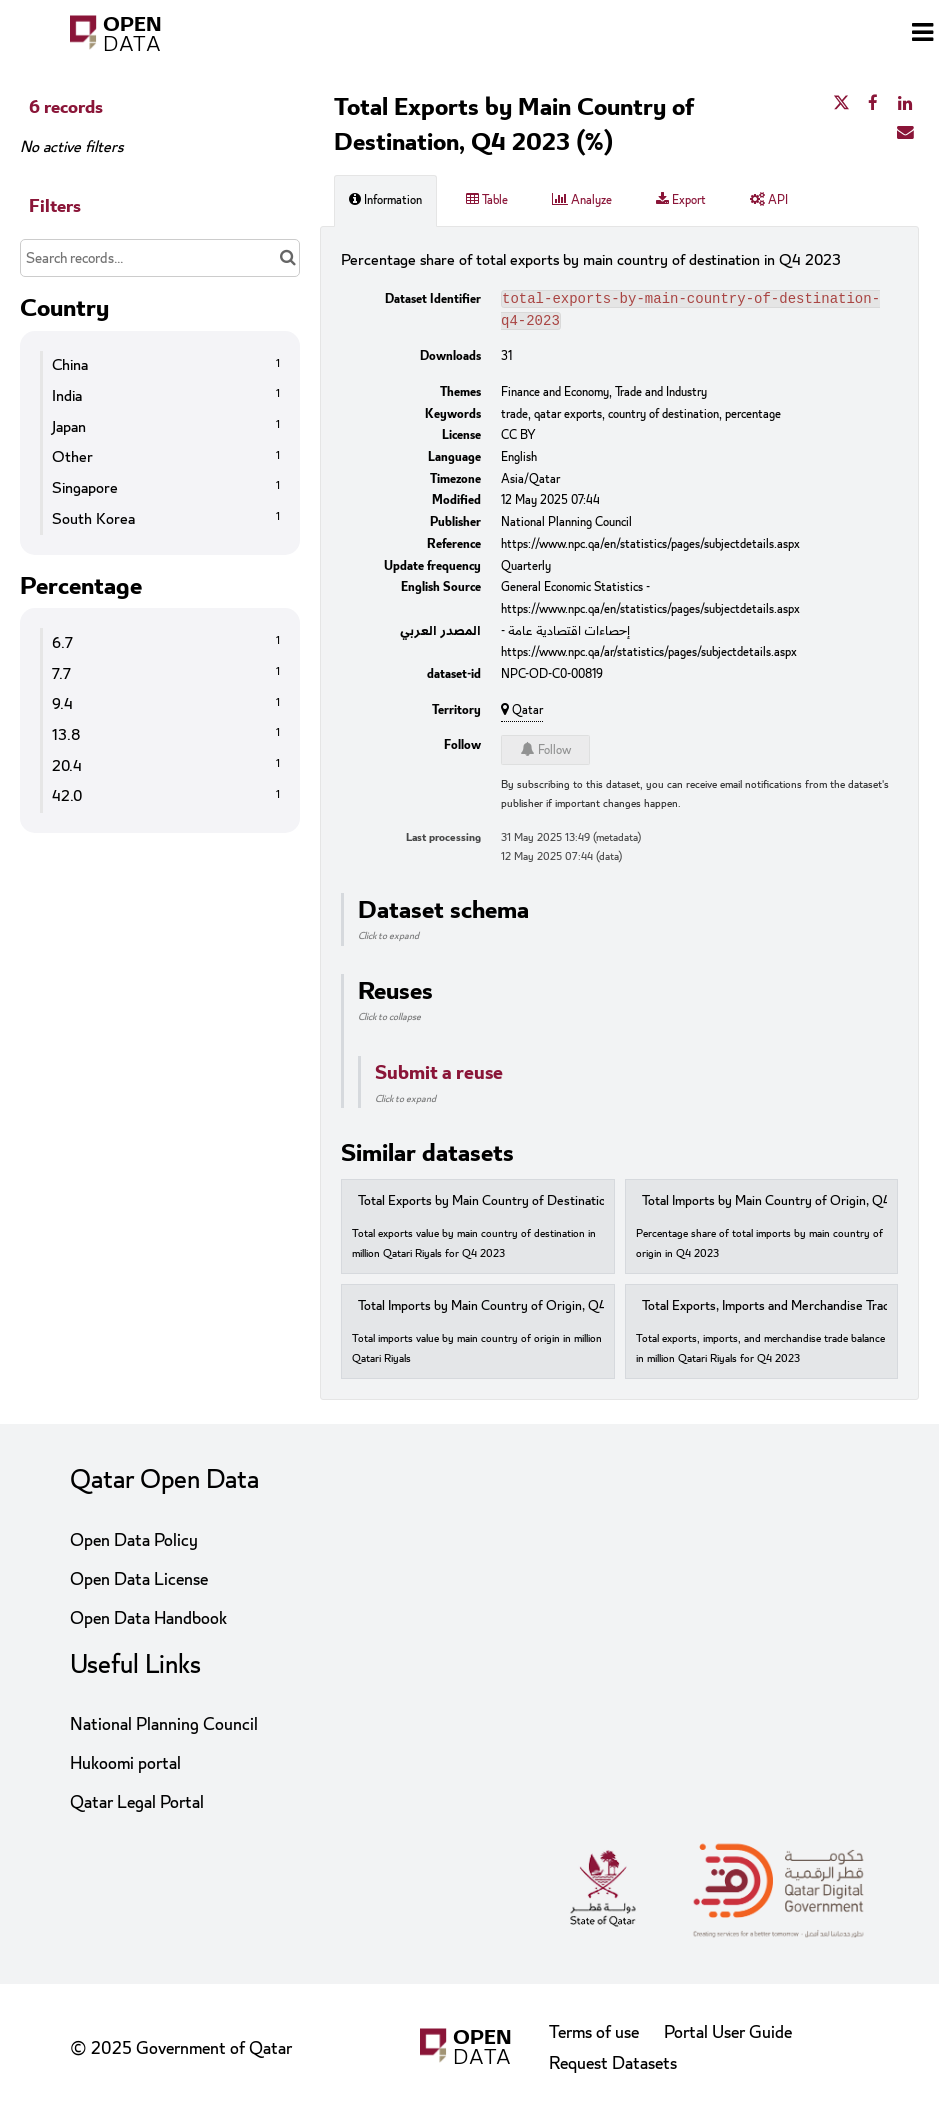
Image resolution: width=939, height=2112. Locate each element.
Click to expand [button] (388, 940)
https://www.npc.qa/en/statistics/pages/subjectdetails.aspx (650, 548)
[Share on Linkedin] (905, 104)
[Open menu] (922, 35)
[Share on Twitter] (841, 104)
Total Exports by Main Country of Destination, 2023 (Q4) (517, 1205)
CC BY (518, 439)
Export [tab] (681, 200)
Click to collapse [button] (389, 1021)
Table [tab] (487, 200)
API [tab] (769, 200)
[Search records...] (160, 258)
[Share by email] (905, 133)
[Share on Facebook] (873, 104)
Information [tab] (385, 200)
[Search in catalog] (287, 258)
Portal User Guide (728, 2032)
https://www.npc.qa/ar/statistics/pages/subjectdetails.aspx (649, 656)
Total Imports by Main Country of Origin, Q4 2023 (498, 1310)
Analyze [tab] (582, 200)
